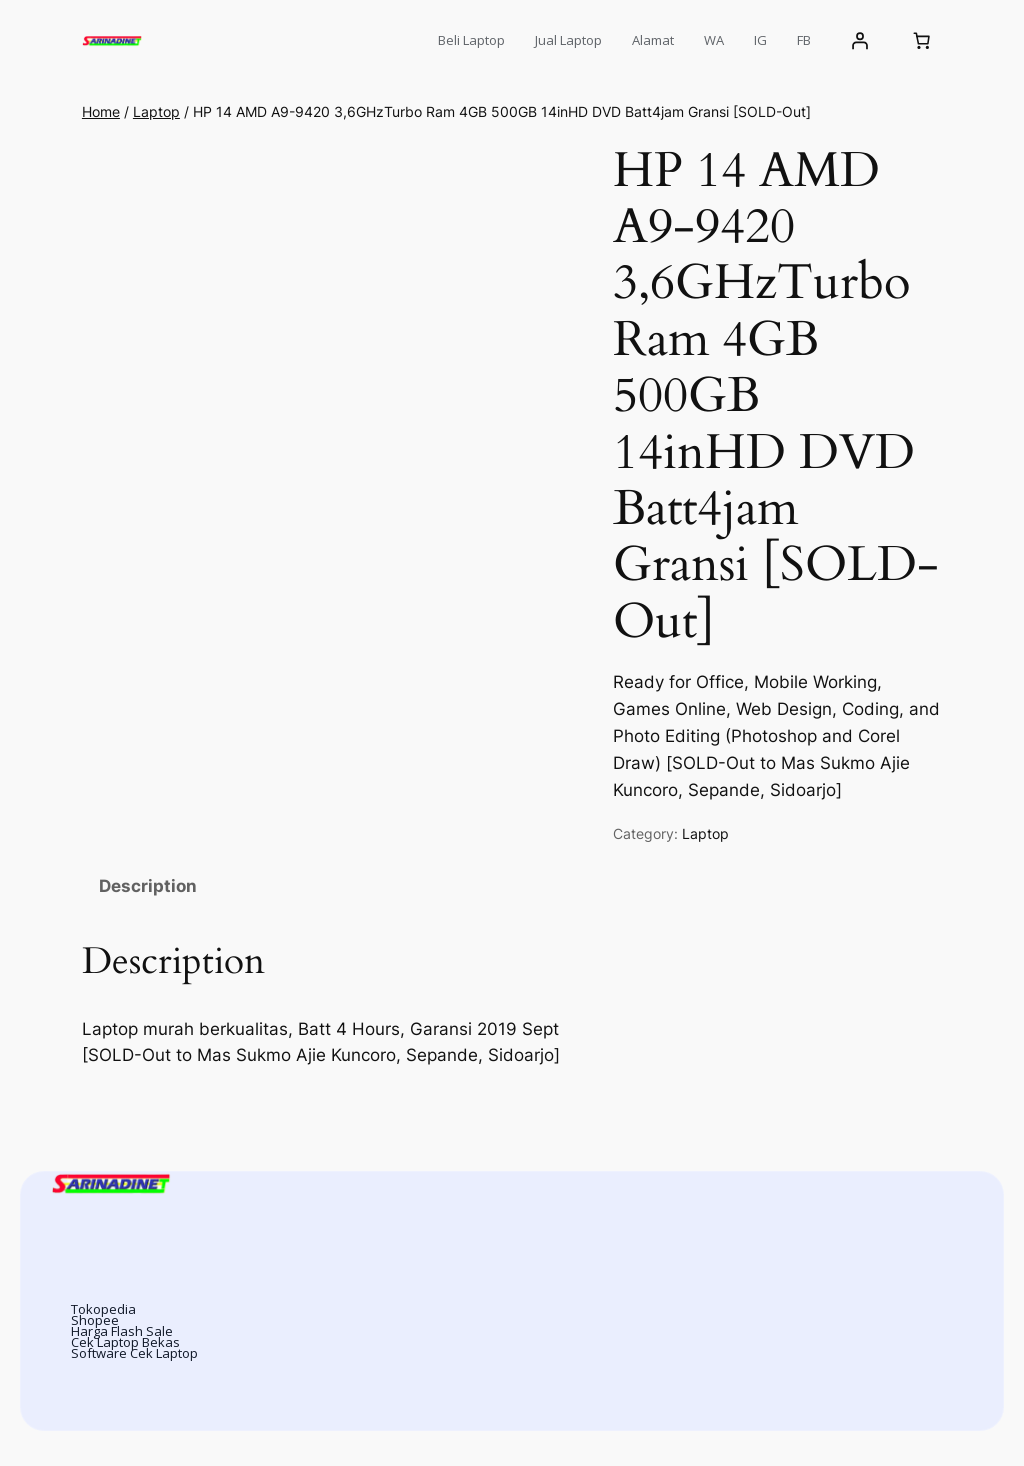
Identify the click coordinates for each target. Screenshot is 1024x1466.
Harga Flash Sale (122, 1331)
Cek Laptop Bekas (125, 1342)
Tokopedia (103, 1309)
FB (804, 40)
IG (760, 40)
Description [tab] (148, 886)
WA (714, 40)
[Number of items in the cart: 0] (921, 41)
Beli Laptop (471, 40)
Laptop (156, 111)
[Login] (860, 41)
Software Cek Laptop (134, 1353)
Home (101, 111)
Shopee (95, 1320)
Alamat (653, 40)
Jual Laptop (568, 40)
